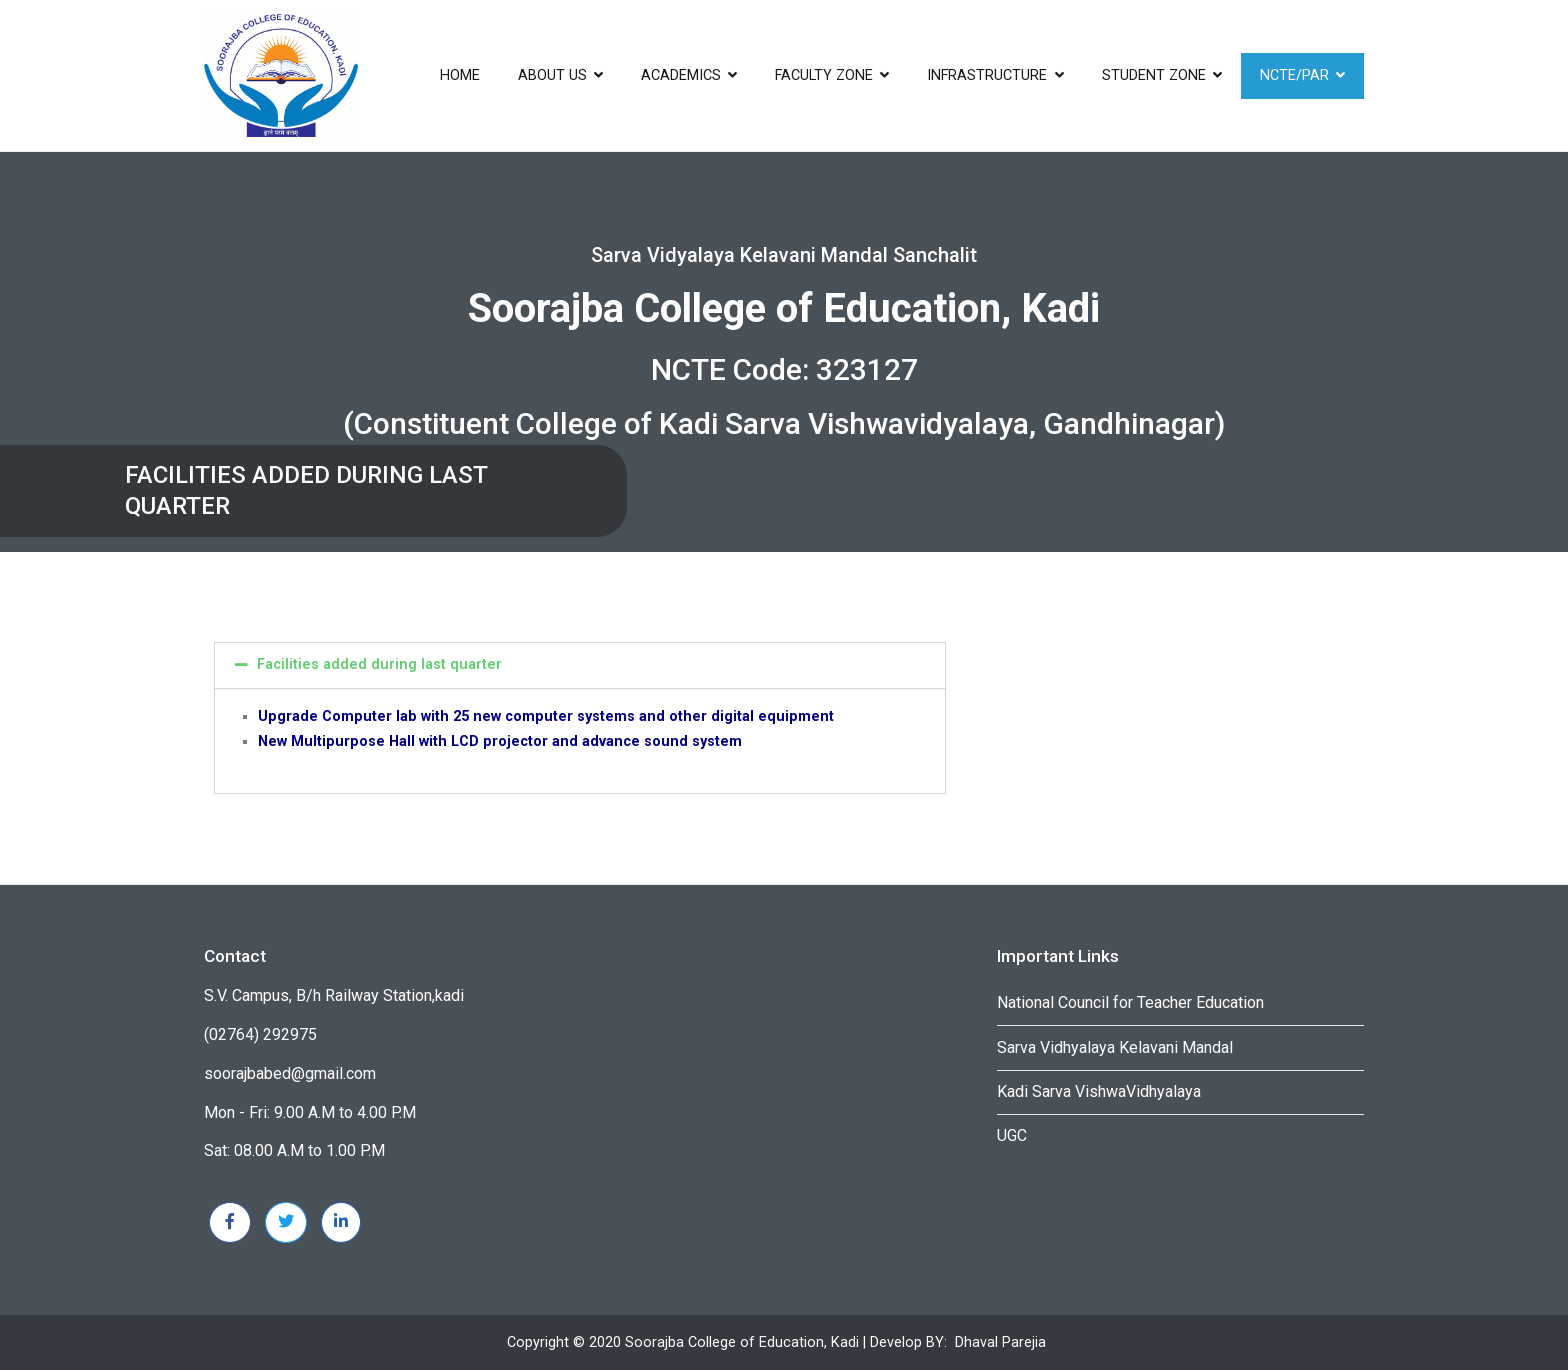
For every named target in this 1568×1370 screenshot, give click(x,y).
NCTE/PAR (1294, 75)
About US (552, 75)
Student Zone (1154, 75)
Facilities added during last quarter (379, 664)
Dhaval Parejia (1000, 1342)
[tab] (580, 665)
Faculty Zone (824, 75)
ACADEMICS (681, 75)
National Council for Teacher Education (1130, 1002)
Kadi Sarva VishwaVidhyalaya (1099, 1091)
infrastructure (987, 75)
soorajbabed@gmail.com (290, 1073)
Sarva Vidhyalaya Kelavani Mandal (1115, 1047)
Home (460, 75)
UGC (1012, 1135)
